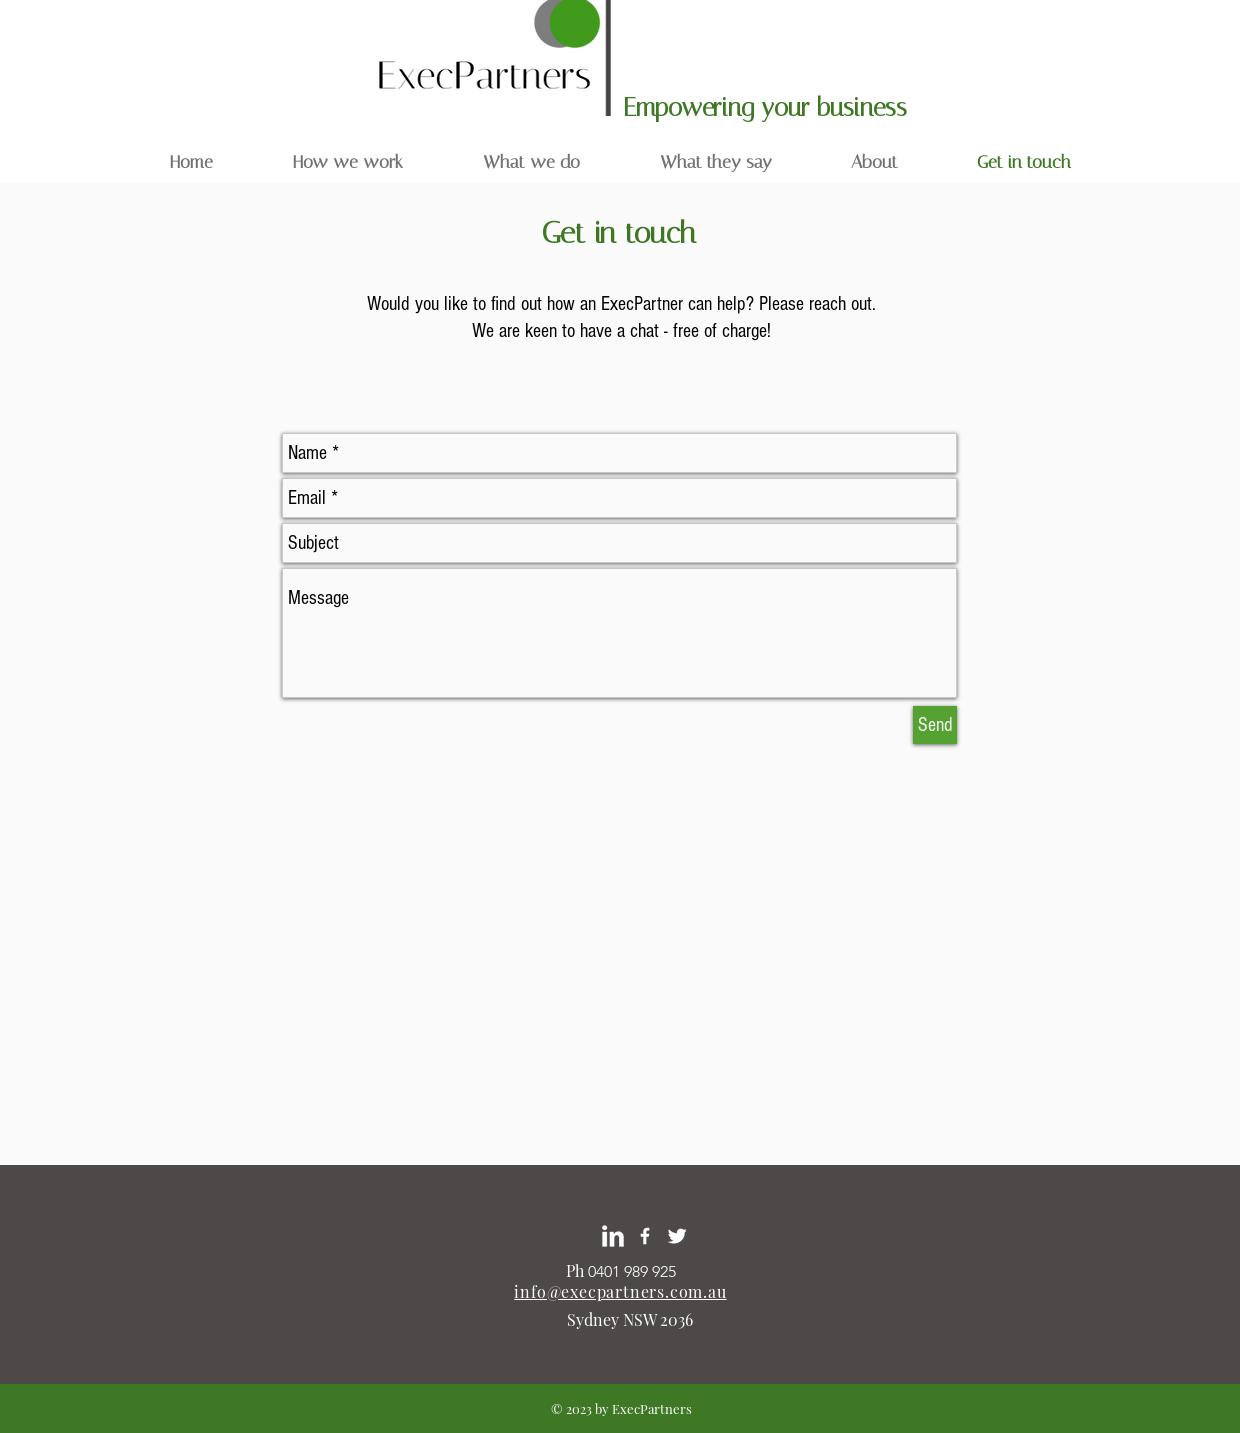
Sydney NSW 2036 (630, 1319)
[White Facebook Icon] (645, 1236)
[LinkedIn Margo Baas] (613, 1236)
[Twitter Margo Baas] (677, 1236)
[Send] (935, 725)
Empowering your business (768, 107)
